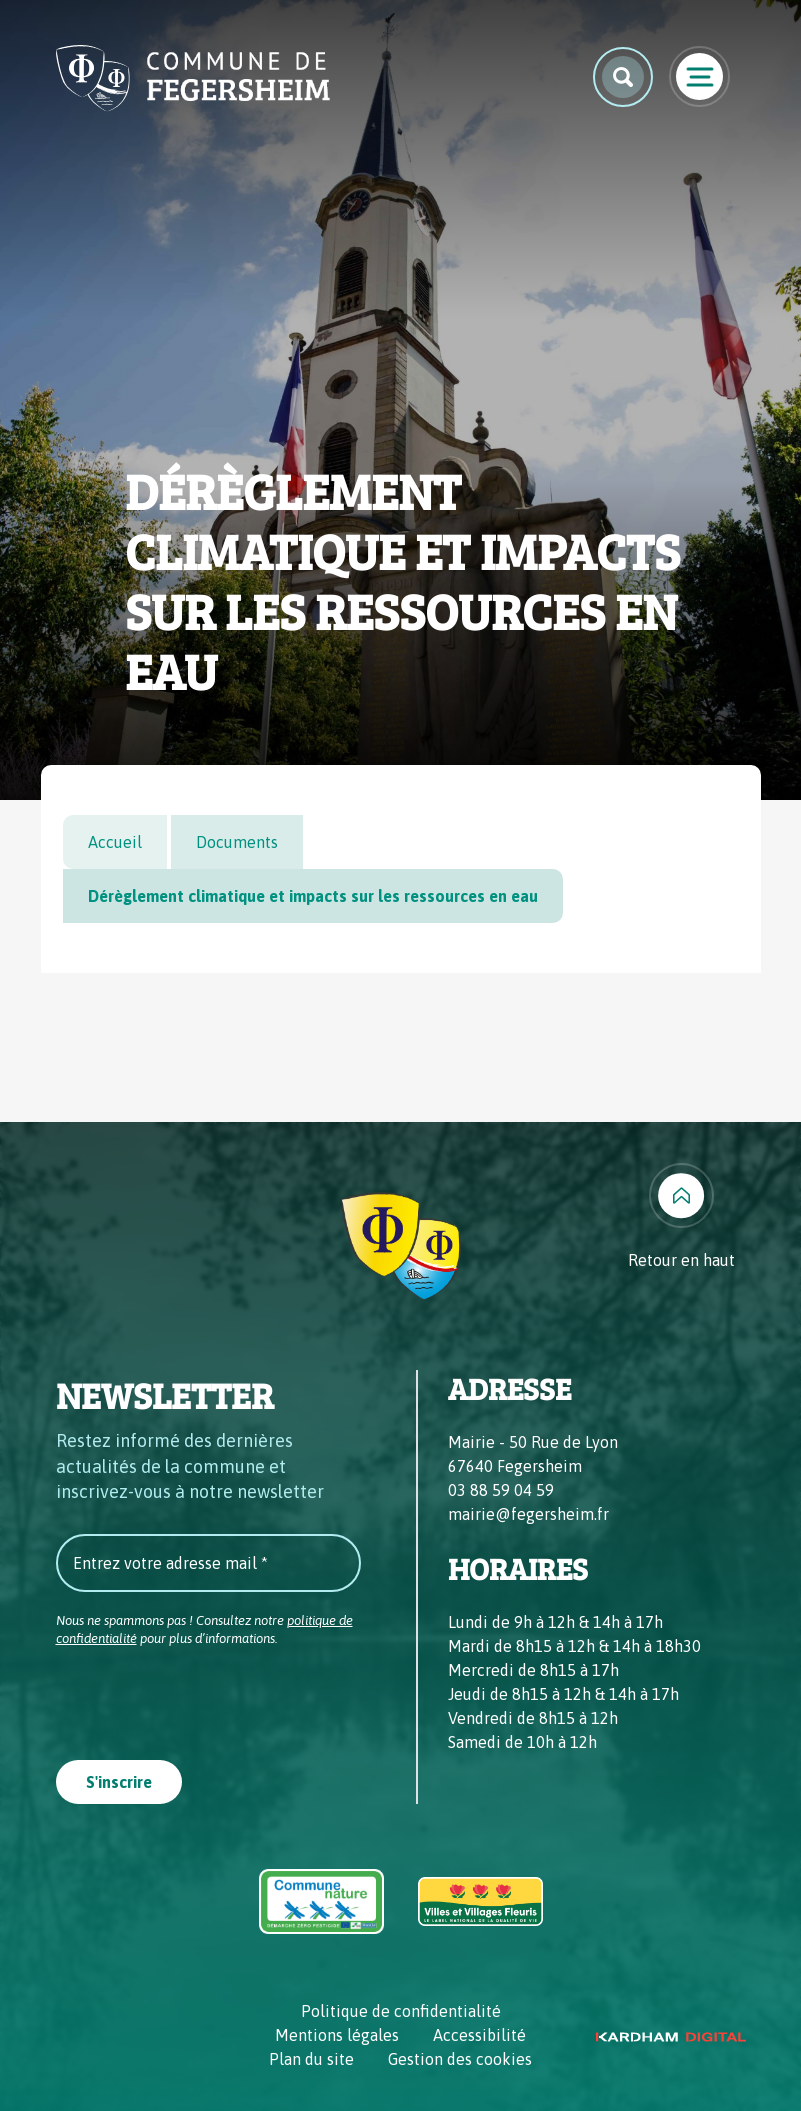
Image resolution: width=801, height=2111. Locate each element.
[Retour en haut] (681, 1217)
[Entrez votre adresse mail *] (208, 1563)
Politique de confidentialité (401, 2011)
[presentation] (208, 1697)
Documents (237, 842)
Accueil (115, 842)
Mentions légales (337, 2035)
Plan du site (311, 2059)
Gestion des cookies (460, 2059)
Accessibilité (479, 2035)
